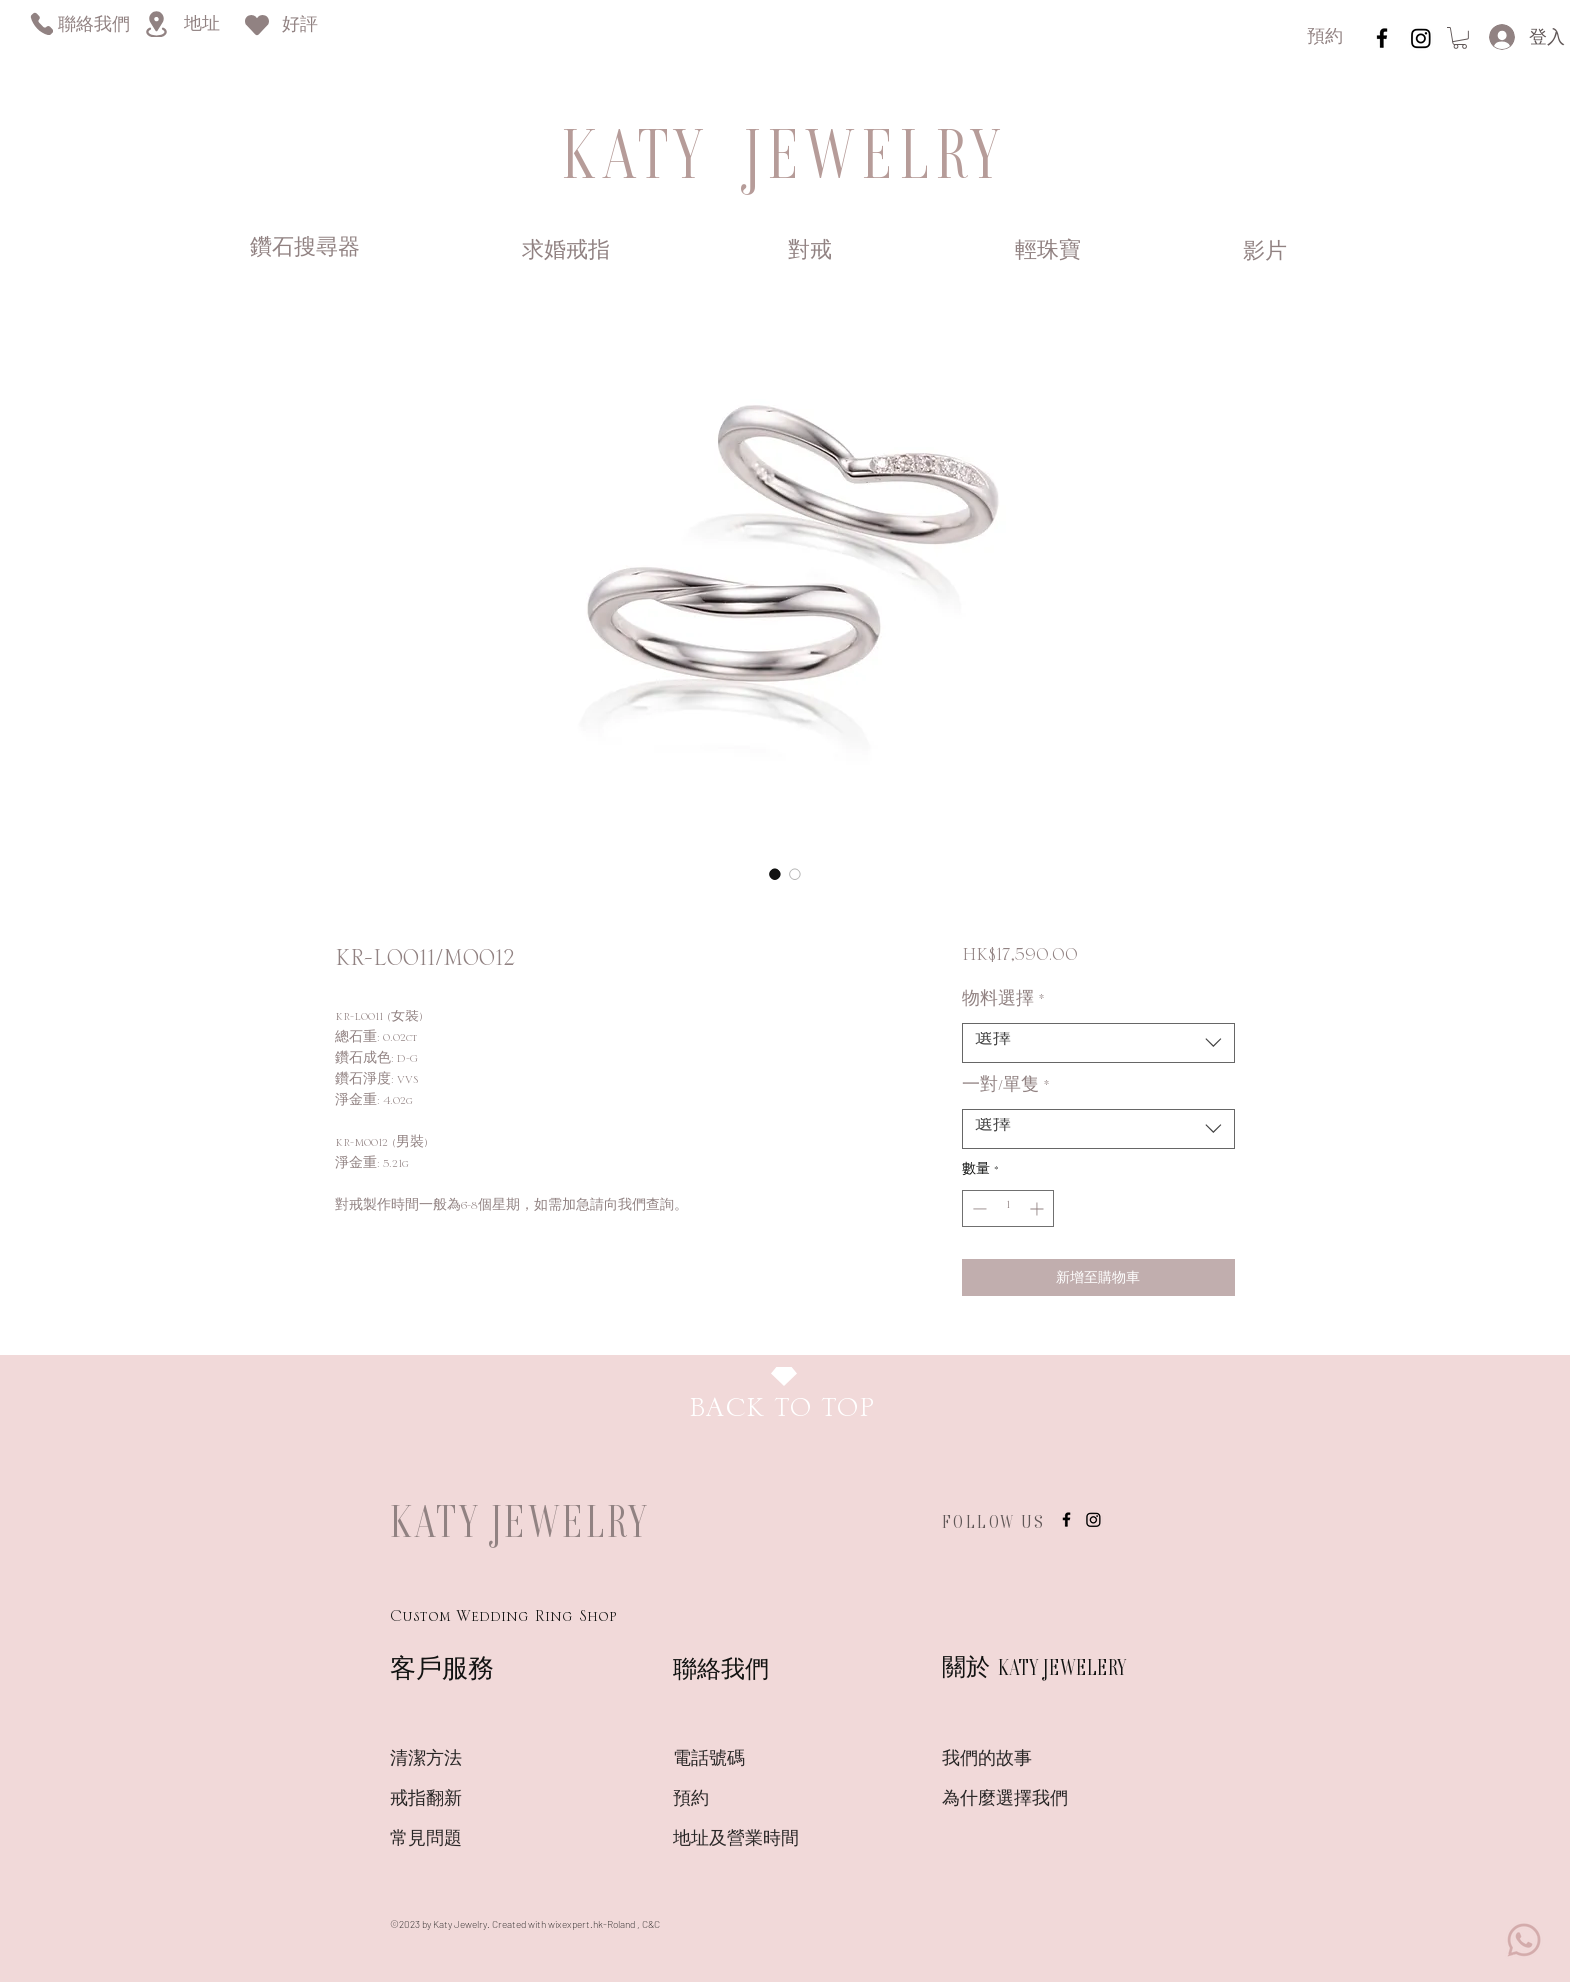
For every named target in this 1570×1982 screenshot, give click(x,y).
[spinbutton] (1008, 1208)
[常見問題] (461, 1840)
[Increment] (1038, 1208)
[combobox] (1098, 1043)
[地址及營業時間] (771, 1840)
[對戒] (809, 252)
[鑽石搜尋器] (305, 249)
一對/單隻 (1006, 1090)
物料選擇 (1003, 1004)
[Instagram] (1421, 38)
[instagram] (1382, 38)
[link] (1460, 38)
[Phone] (41, 23)
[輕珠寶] (1047, 252)
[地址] (201, 25)
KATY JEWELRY (520, 1521)
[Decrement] (977, 1208)
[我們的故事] (1013, 1760)
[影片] (1264, 253)
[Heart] (257, 24)
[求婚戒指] (566, 252)
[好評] (300, 26)
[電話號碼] (744, 1760)
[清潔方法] (461, 1760)
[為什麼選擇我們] (1013, 1800)
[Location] (156, 24)
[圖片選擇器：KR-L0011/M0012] (775, 874)
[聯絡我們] (93, 26)
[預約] (1325, 38)
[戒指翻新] (461, 1800)
